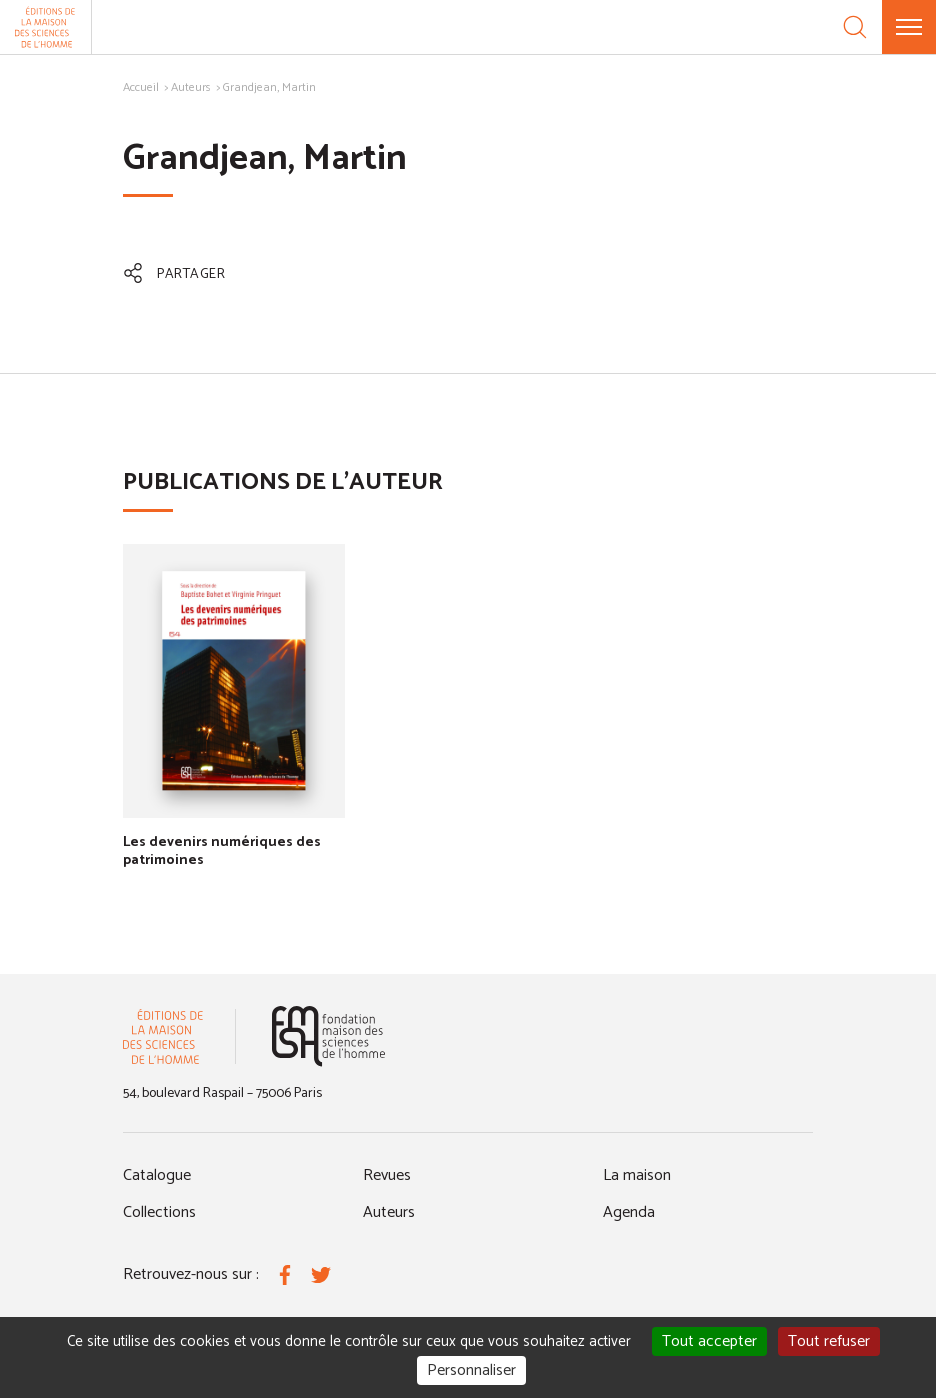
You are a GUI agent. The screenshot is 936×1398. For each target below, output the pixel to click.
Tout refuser (829, 1341)
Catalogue (157, 1175)
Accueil (141, 87)
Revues (387, 1175)
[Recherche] (855, 27)
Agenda (629, 1212)
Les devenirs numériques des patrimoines (222, 851)
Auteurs (191, 87)
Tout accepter (709, 1341)
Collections (159, 1212)
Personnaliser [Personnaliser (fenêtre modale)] (471, 1370)
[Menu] (909, 27)
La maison (637, 1175)
